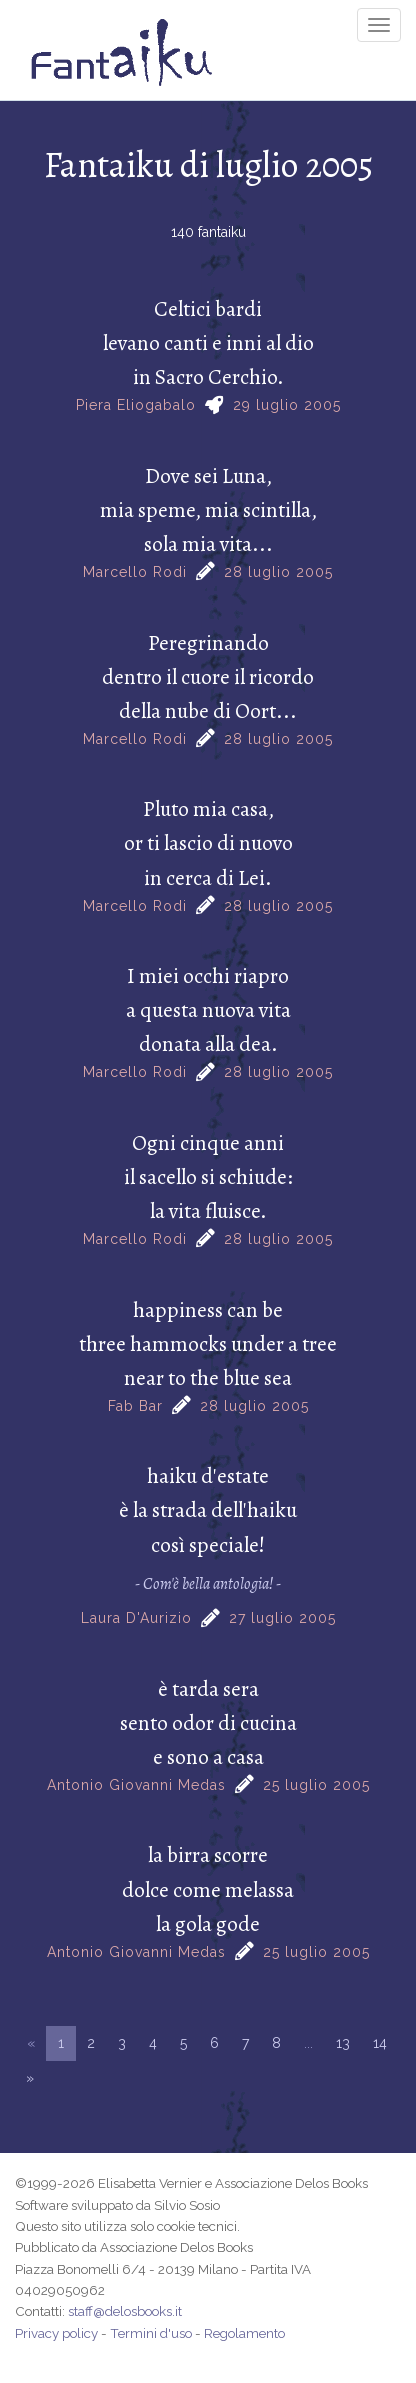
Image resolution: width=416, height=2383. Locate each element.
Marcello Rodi (135, 572)
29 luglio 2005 (287, 405)
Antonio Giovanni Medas (136, 1785)
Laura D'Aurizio (136, 1618)
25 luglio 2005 (316, 1785)
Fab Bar (135, 1406)
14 (380, 2043)
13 (343, 2043)
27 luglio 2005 (282, 1618)
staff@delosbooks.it (125, 2311)
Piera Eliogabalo (136, 405)
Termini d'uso (151, 2333)
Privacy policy (56, 2333)
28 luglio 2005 (278, 572)
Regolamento (244, 2333)
